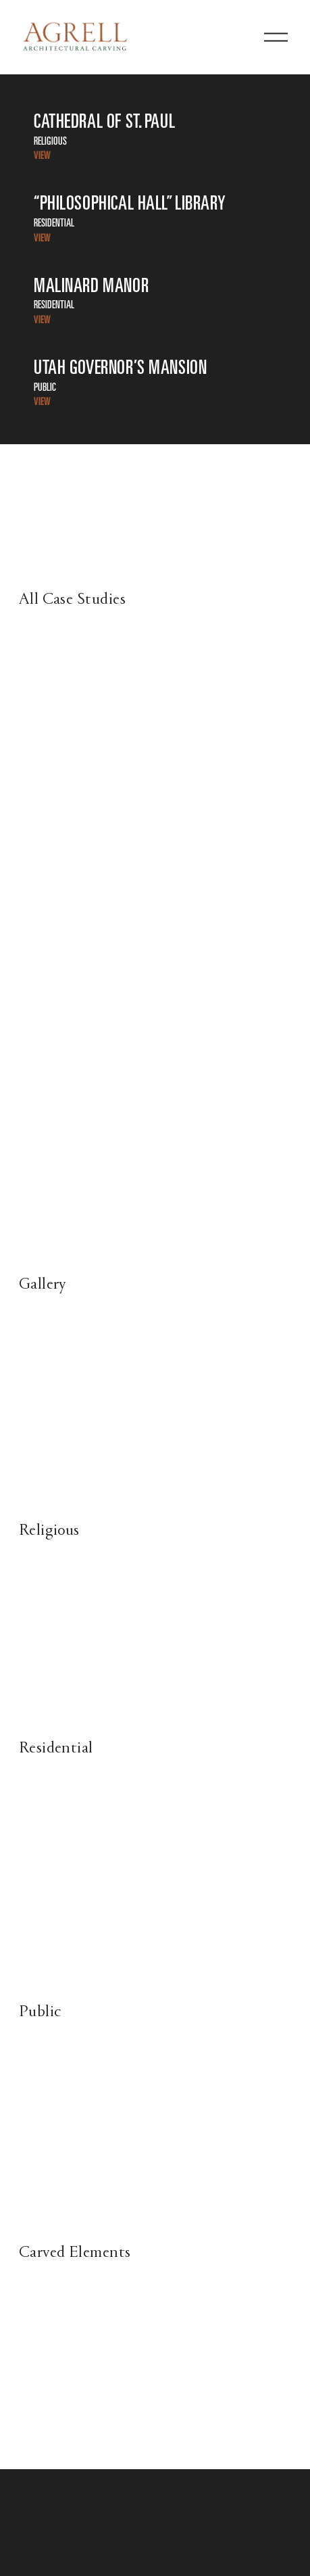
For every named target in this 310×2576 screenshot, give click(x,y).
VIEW (42, 155)
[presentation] (53, 1374)
